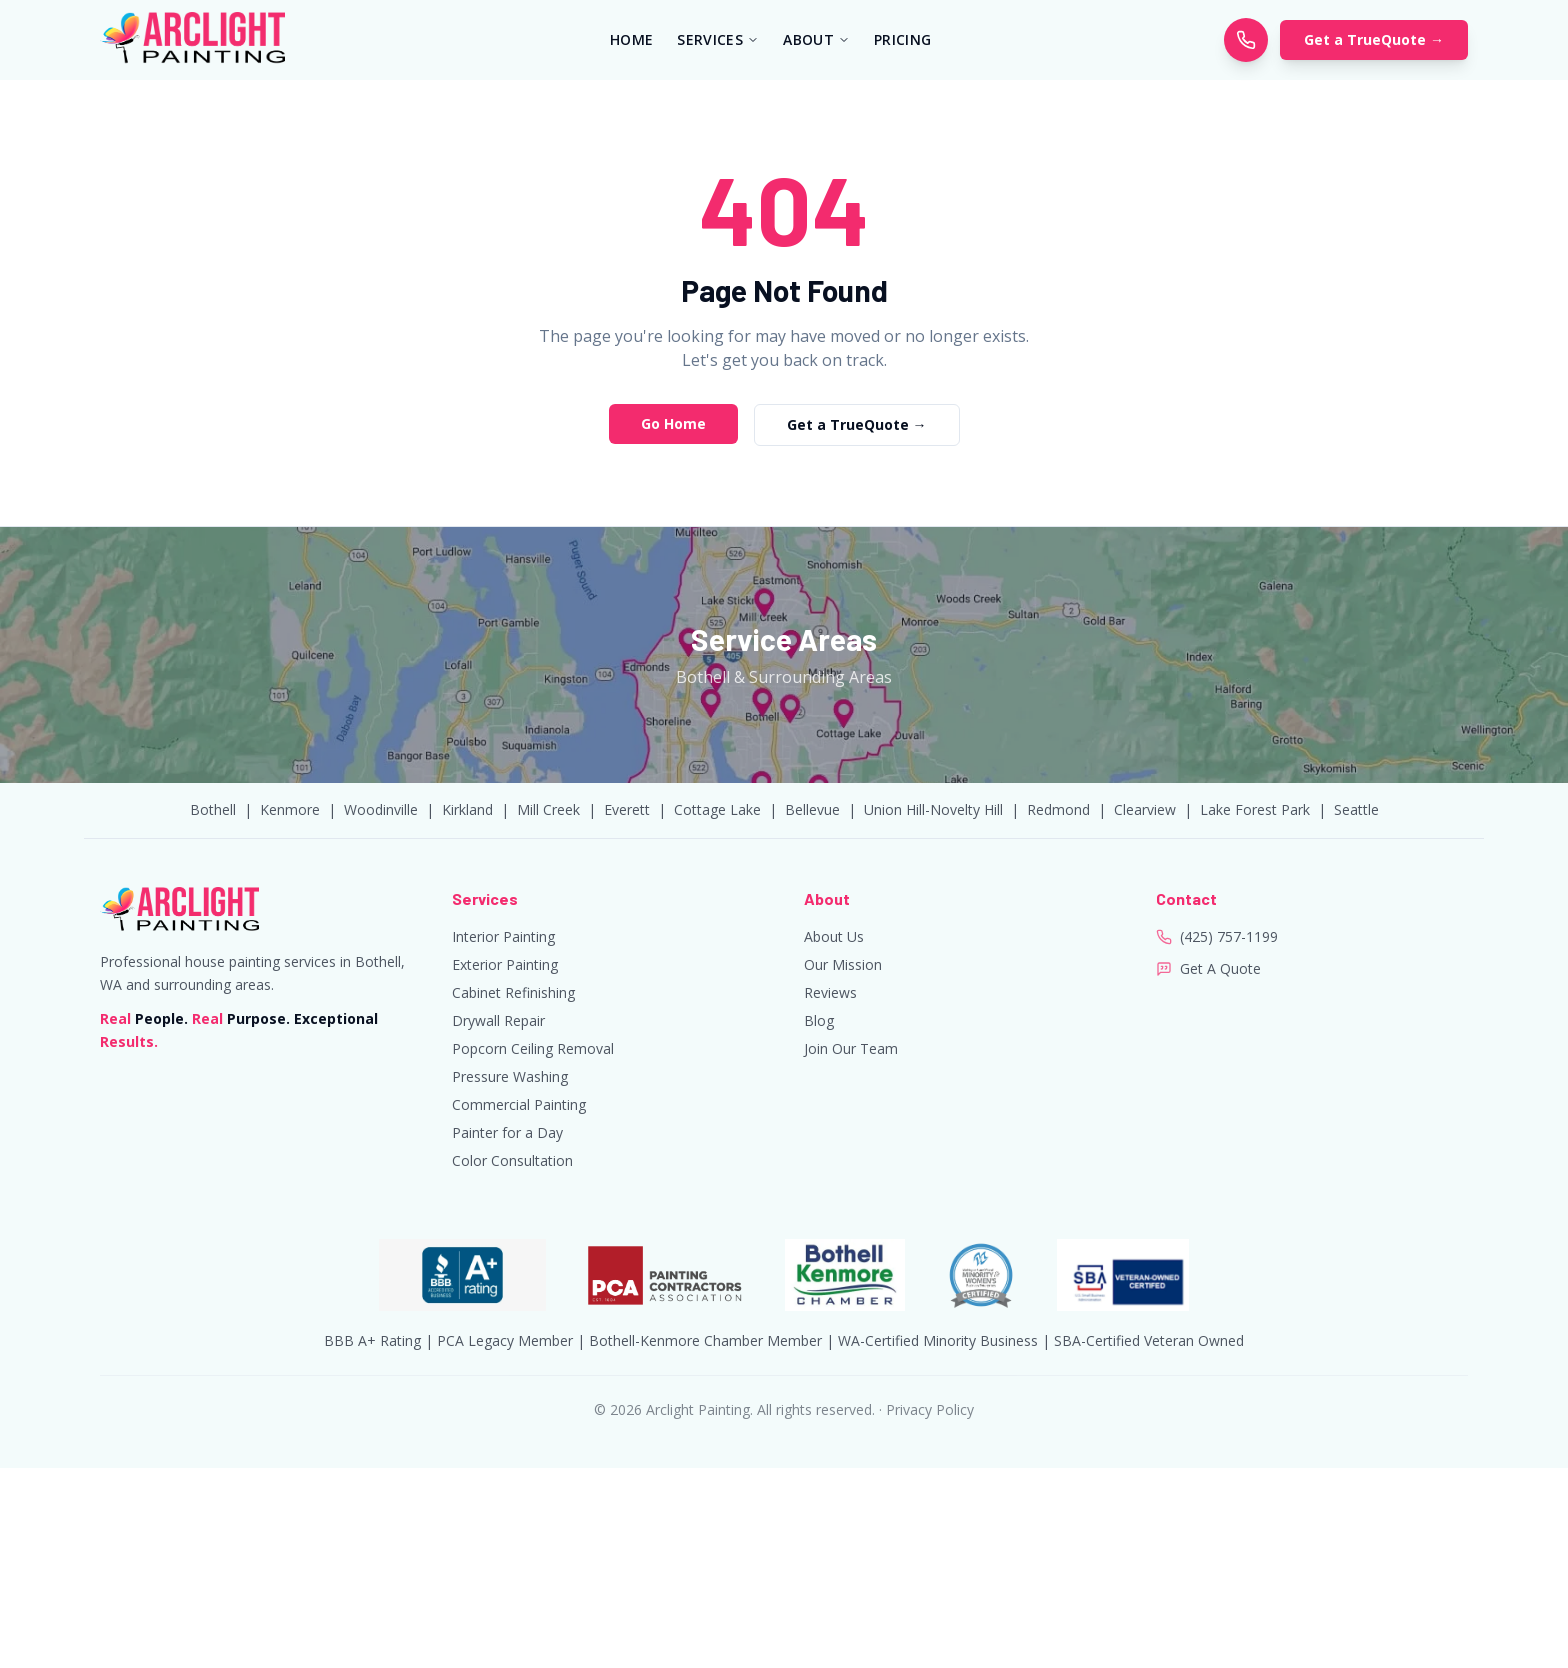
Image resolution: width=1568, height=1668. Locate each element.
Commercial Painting (519, 1104)
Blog (819, 1020)
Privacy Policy (930, 1409)
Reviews (830, 992)
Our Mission (843, 964)
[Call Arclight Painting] (1246, 40)
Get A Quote (1220, 968)
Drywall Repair (498, 1020)
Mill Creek (548, 809)
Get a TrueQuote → (1374, 39)
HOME (631, 39)
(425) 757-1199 (1229, 936)
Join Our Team (851, 1048)
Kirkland (467, 809)
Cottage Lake (717, 809)
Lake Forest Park (1255, 809)
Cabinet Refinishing (513, 992)
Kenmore (290, 809)
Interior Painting (503, 936)
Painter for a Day (507, 1132)
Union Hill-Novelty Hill (933, 809)
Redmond (1058, 809)
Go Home (673, 423)
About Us (834, 936)
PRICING (902, 39)
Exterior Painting (505, 964)
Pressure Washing (510, 1076)
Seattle (1356, 809)
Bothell (213, 809)
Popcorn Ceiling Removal (533, 1048)
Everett (627, 809)
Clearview (1145, 809)
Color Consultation (512, 1160)
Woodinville (381, 809)
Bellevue (812, 809)
